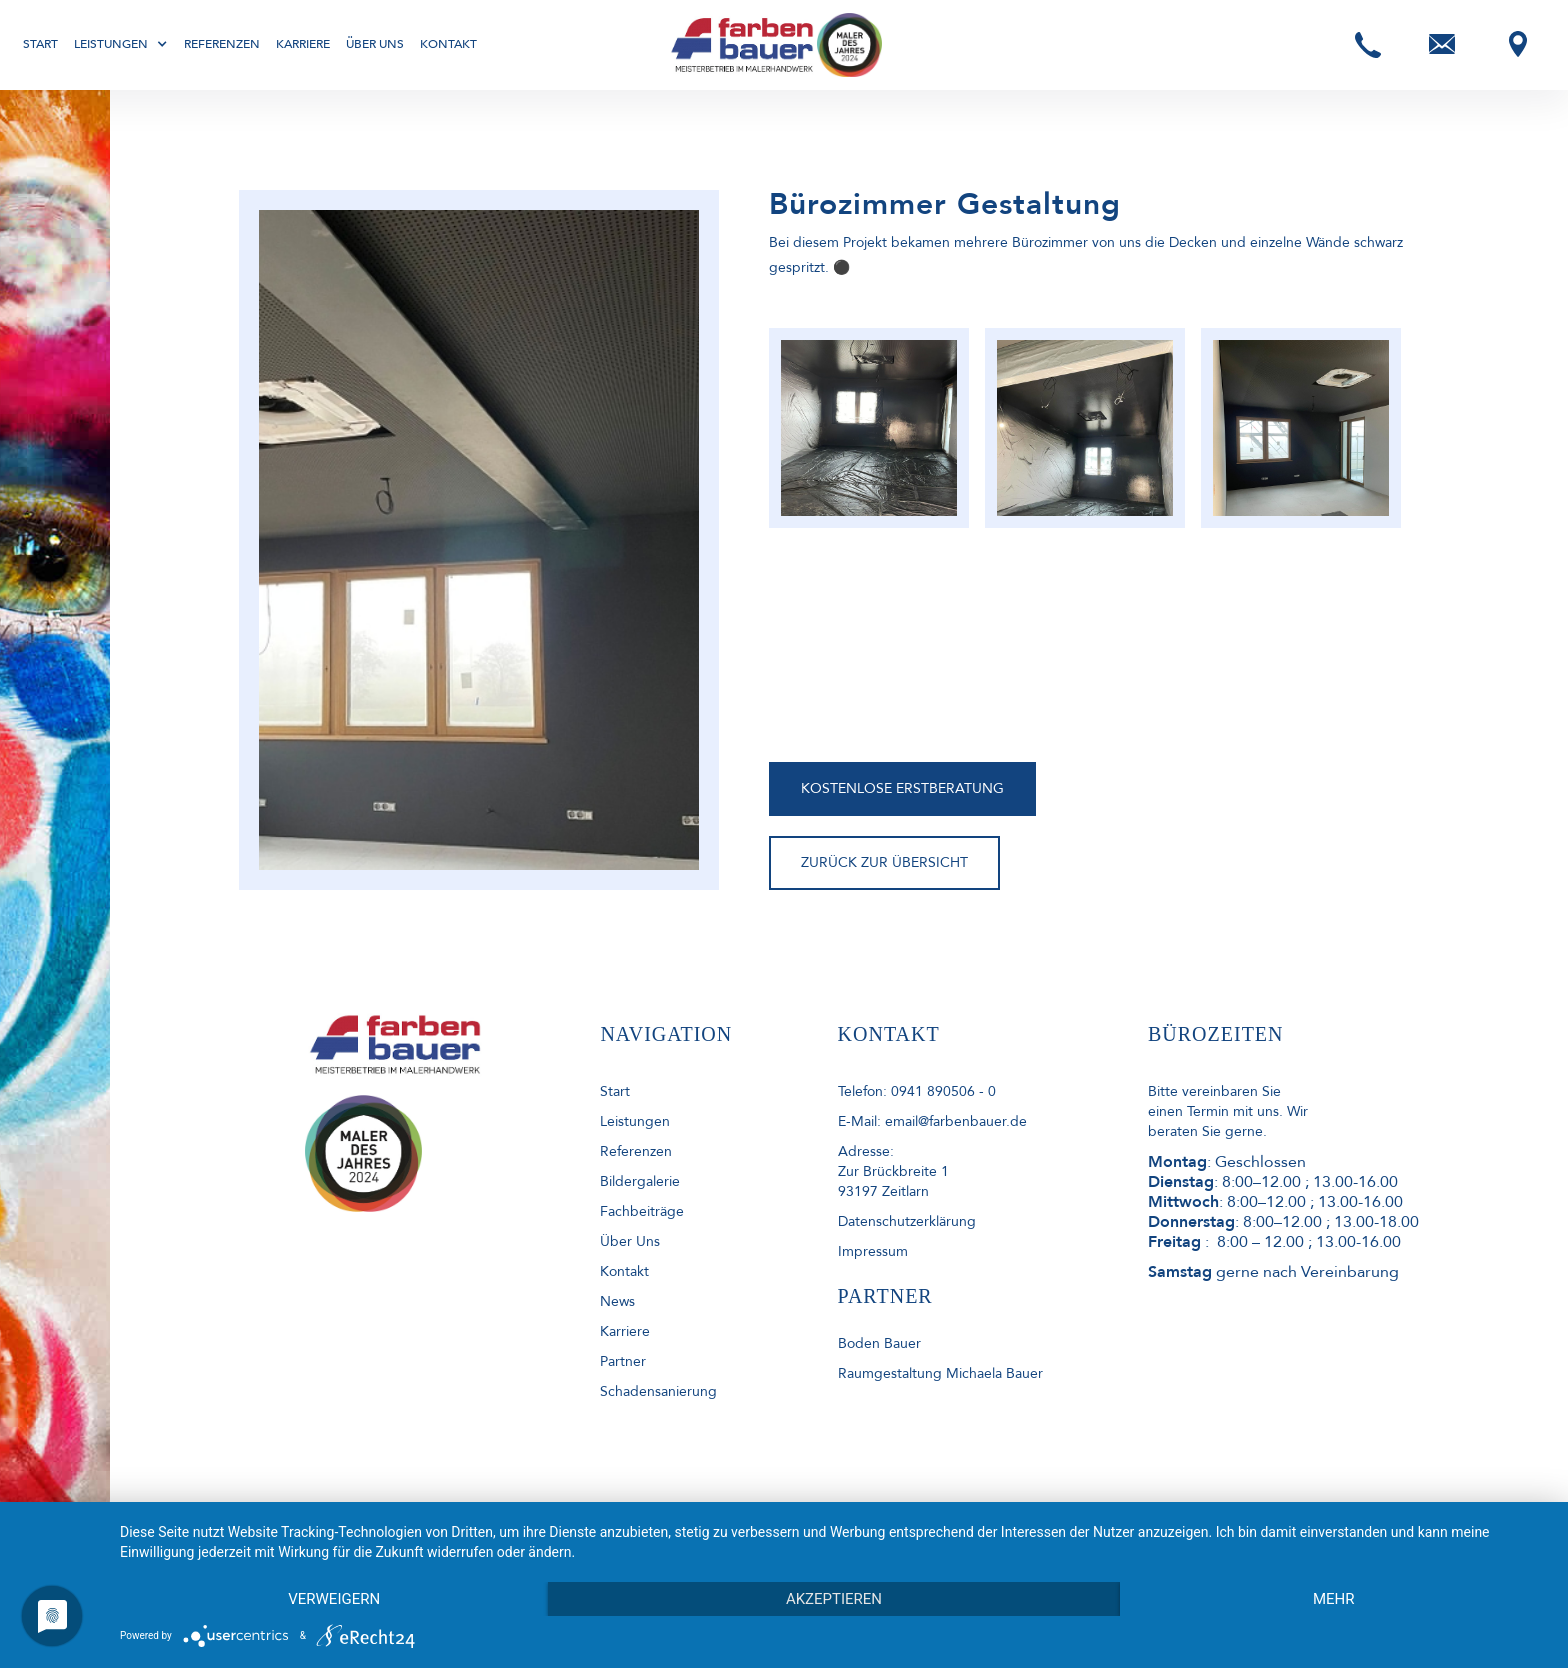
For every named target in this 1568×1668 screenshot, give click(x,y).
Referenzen (222, 44)
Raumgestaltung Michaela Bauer (940, 1373)
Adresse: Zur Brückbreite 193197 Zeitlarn (893, 1171)
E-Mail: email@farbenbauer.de (932, 1121)
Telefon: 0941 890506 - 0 (917, 1091)
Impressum (873, 1251)
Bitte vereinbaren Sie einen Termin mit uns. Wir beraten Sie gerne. (1228, 1111)
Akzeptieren (834, 1599)
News (617, 1301)
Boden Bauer (879, 1343)
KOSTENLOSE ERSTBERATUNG (902, 788)
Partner (623, 1361)
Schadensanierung (658, 1391)
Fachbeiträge (642, 1211)
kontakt (624, 1271)
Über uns (375, 44)
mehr (1334, 1599)
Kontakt (448, 44)
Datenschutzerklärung (907, 1221)
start (615, 1091)
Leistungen (635, 1121)
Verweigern (334, 1599)
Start (40, 44)
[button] (121, 44)
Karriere (303, 44)
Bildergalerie (640, 1181)
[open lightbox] (869, 428)
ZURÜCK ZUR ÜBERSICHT (884, 862)
